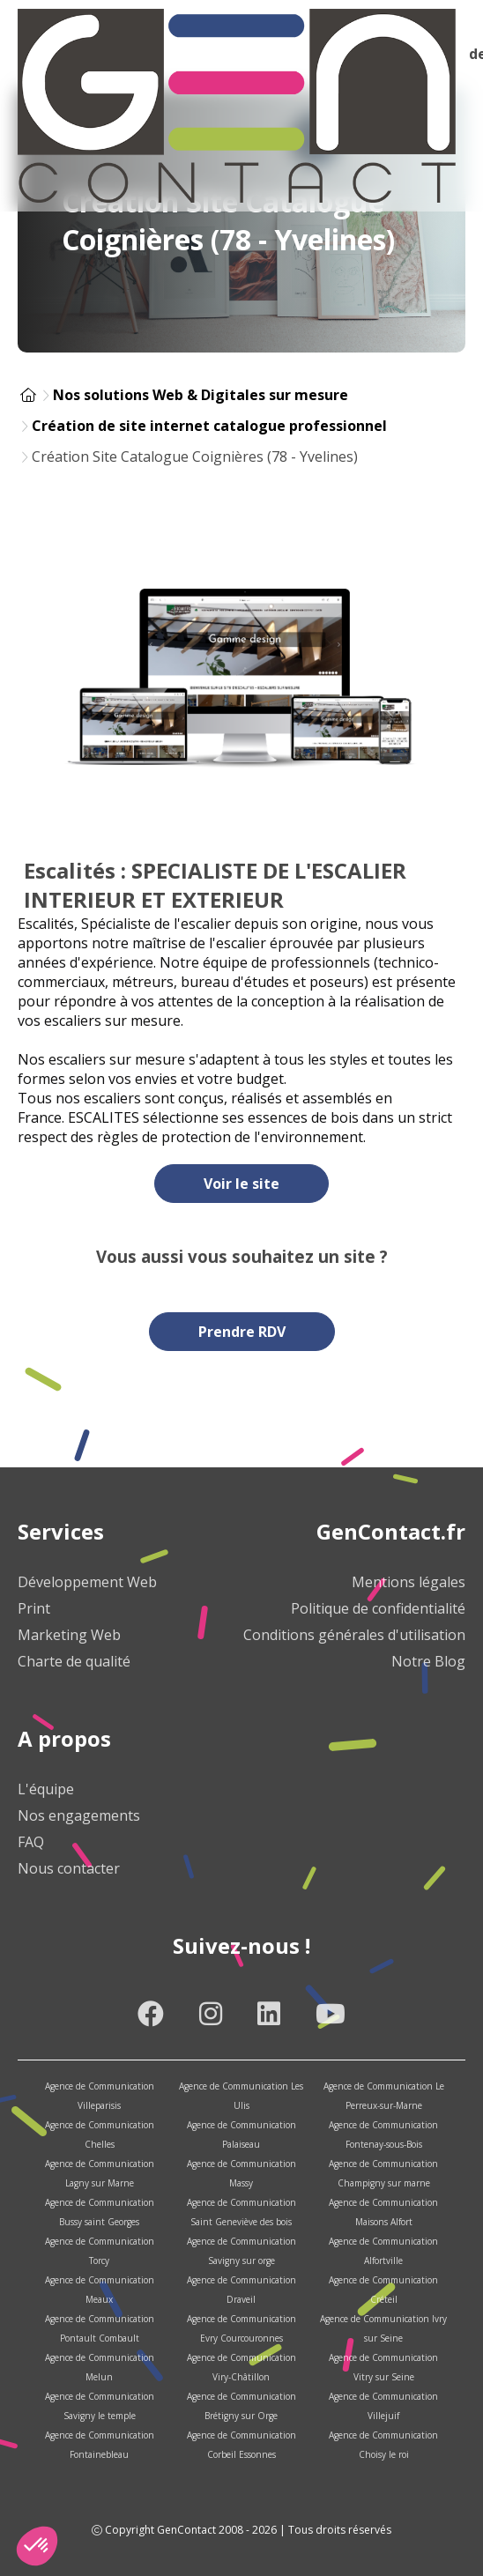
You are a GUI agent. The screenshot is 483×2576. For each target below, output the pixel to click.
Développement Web (87, 1582)
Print (34, 1608)
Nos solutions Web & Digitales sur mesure (200, 395)
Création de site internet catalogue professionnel (209, 425)
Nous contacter (69, 1868)
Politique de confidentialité (378, 1608)
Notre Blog (428, 1661)
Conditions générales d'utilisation (354, 1634)
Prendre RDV (242, 1331)
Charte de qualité (74, 1661)
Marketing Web (69, 1634)
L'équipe (46, 1789)
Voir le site (241, 1183)
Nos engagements (79, 1815)
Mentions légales (408, 1582)
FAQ (31, 1842)
